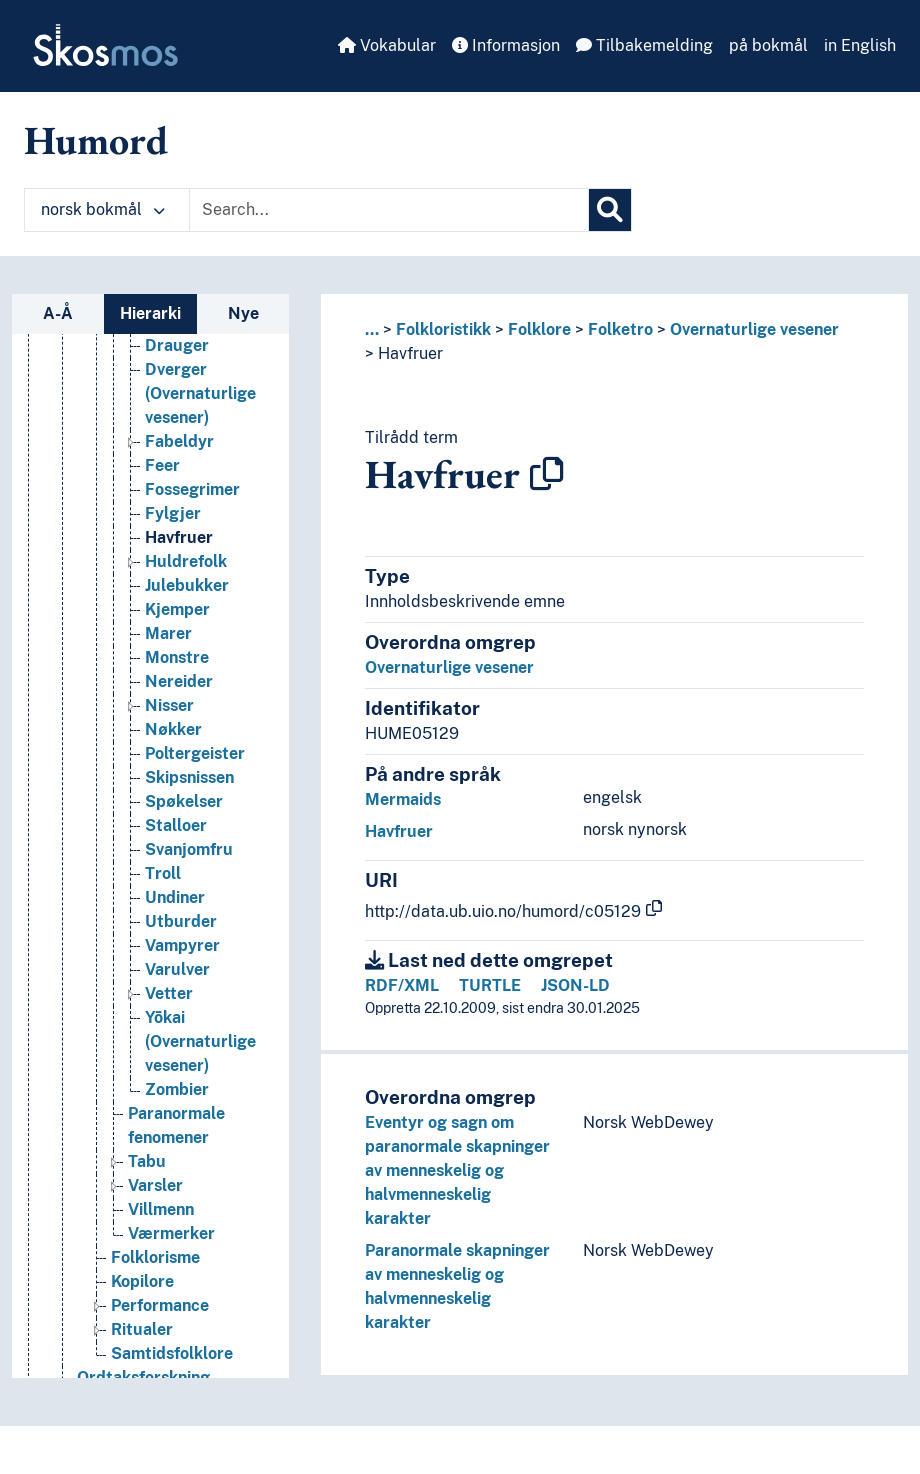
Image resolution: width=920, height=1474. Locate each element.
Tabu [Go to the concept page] (147, 1161)
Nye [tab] (243, 313)
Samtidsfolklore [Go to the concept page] (172, 1353)
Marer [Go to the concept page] (168, 633)
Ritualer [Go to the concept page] (142, 1329)
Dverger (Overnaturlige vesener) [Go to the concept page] (200, 393)
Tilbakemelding (644, 45)
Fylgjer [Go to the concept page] (173, 513)
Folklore (539, 329)
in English (860, 45)
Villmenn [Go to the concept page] (161, 1209)
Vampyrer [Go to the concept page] (182, 945)
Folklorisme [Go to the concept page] (155, 1257)
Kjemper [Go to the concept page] (177, 609)
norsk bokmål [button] (103, 209)
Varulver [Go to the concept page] (177, 969)
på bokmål (768, 45)
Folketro (620, 329)
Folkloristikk (443, 329)
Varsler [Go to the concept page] (155, 1185)
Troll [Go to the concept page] (163, 873)
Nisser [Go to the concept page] (169, 705)
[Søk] (610, 210)
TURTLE (490, 985)
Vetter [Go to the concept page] (169, 993)
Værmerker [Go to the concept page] (171, 1233)
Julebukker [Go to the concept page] (187, 585)
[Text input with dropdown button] (389, 210)
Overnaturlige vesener (754, 329)
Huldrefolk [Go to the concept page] (186, 561)
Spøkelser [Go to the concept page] (184, 801)
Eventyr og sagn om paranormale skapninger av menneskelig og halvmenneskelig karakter (457, 1170)
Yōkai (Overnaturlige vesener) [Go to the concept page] (200, 1041)
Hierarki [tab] (150, 313)
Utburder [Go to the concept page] (181, 921)
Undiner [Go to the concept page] (175, 897)
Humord (96, 140)
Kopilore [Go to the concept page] (142, 1281)
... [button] (372, 329)
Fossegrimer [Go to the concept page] (192, 489)
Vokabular (387, 45)
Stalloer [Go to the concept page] (176, 825)
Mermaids (403, 799)
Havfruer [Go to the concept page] (179, 537)
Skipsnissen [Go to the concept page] (189, 777)
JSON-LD (575, 985)
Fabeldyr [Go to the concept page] (179, 441)
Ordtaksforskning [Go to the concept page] (143, 1377)
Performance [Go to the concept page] (160, 1305)
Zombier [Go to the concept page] (177, 1089)
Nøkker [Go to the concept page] (173, 729)
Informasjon (506, 45)
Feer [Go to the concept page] (162, 465)
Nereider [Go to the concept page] (179, 681)
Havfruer (410, 353)
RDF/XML (402, 985)
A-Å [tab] (58, 313)
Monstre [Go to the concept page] (177, 657)
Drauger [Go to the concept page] (177, 345)
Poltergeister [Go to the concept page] (195, 753)
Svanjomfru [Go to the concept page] (189, 849)
